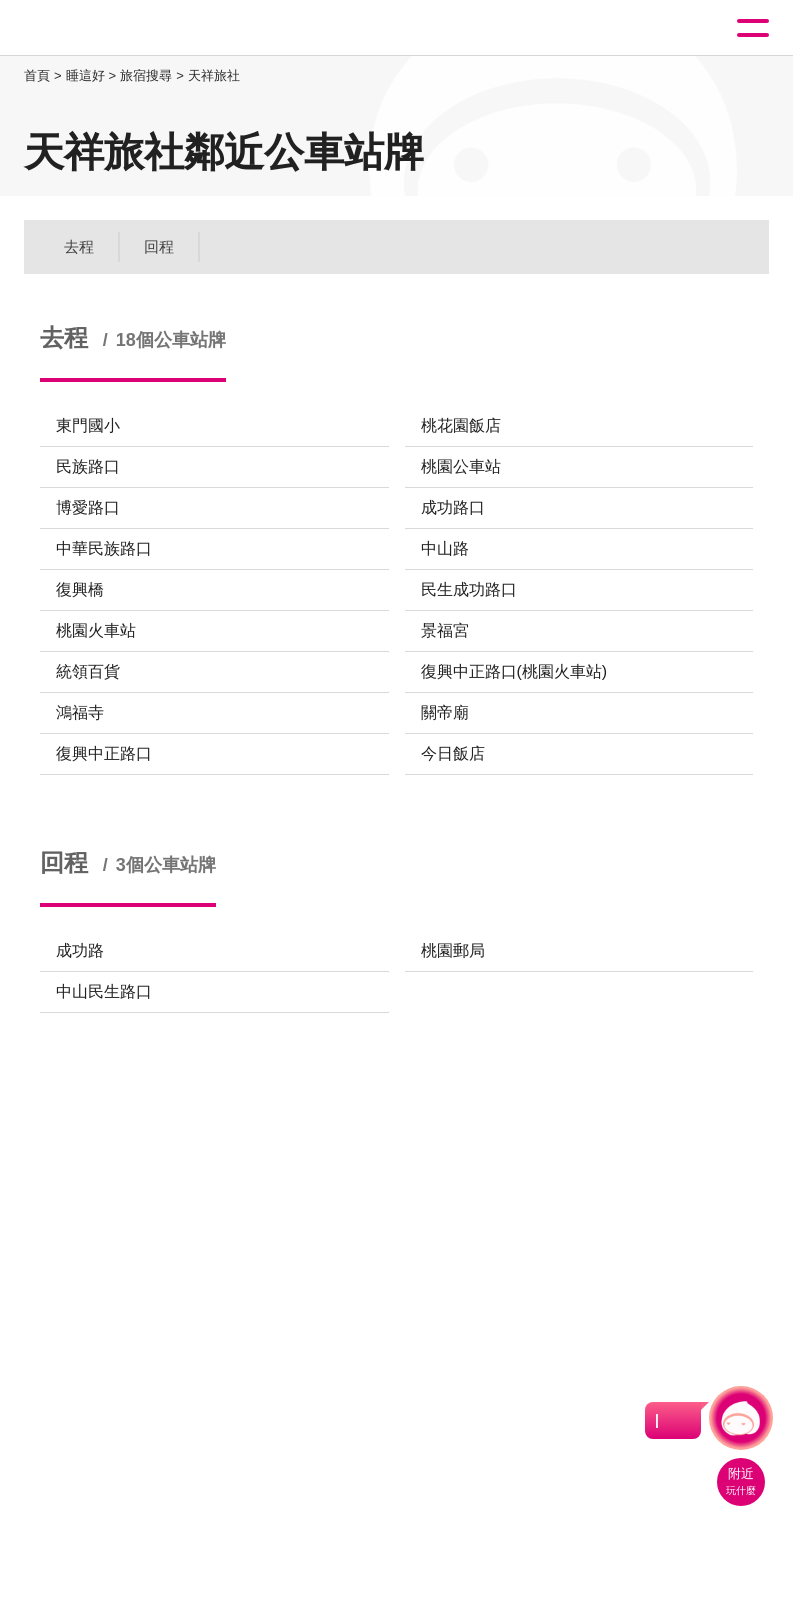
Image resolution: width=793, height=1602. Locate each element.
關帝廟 (445, 712)
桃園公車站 (461, 466)
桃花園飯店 (461, 425)
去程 (79, 246)
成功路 (80, 950)
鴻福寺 (80, 712)
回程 (159, 246)
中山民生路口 (104, 991)
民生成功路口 (469, 589)
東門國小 (88, 425)
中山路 (445, 548)
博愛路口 (88, 507)
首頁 (37, 75)
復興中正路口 (104, 753)
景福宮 (445, 630)
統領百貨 (88, 671)
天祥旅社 (214, 75)
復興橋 (80, 589)
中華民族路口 (104, 548)
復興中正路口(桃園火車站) (514, 671)
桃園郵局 (453, 950)
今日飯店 (453, 753)
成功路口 (453, 507)
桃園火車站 (96, 630)
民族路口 (88, 466)
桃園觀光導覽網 (98, 28)
